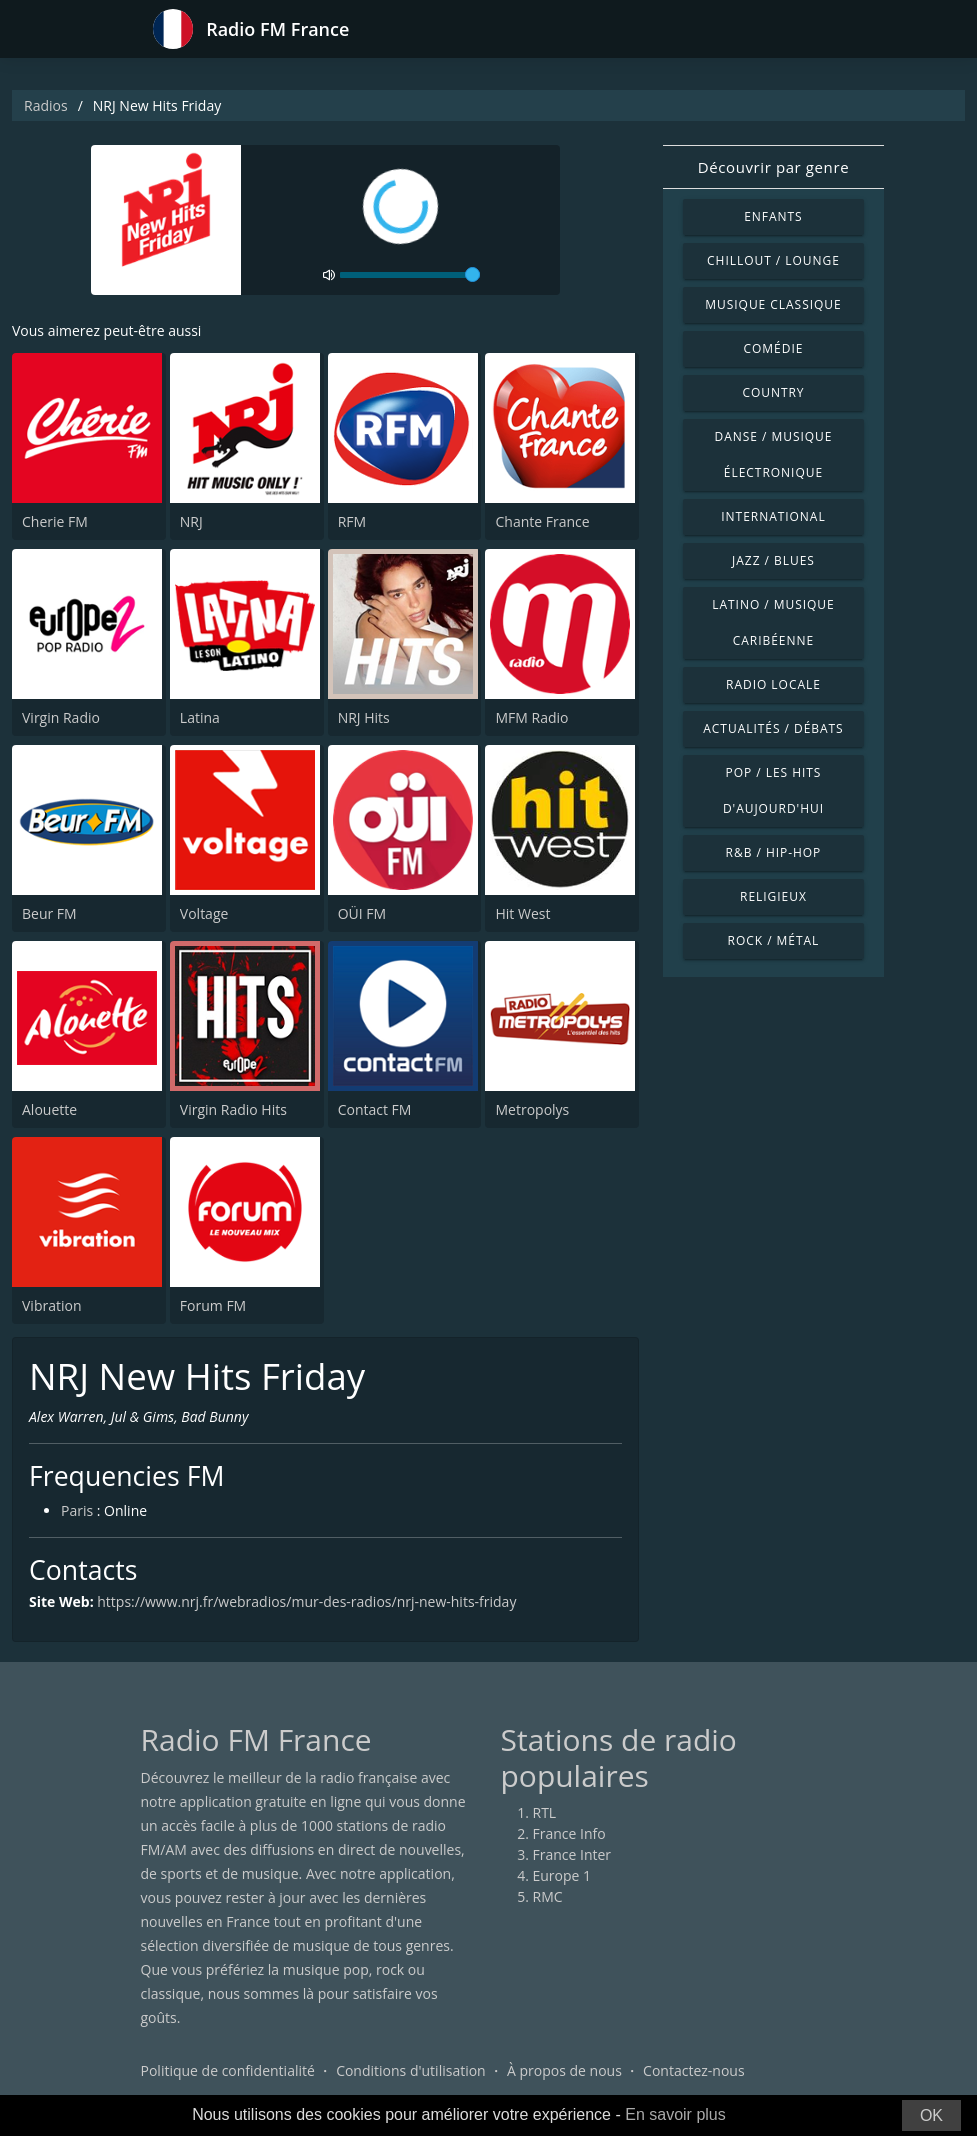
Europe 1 (562, 1875)
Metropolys (532, 1109)
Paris (77, 1510)
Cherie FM (55, 521)
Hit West (522, 913)
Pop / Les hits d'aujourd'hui (773, 790)
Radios (46, 105)
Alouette (49, 1109)
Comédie (774, 348)
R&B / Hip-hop (774, 852)
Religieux (773, 896)
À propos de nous (564, 2070)
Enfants (773, 216)
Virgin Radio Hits (233, 1109)
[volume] (410, 275)
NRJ (191, 521)
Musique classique (773, 304)
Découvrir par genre (773, 167)
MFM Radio (531, 717)
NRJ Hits (364, 717)
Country (773, 392)
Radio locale (773, 684)
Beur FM (49, 913)
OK (931, 2115)
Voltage (204, 913)
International (773, 516)
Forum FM (213, 1305)
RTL (545, 1812)
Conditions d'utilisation (411, 2070)
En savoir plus (675, 2114)
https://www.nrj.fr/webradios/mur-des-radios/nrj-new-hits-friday (306, 1601)
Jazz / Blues (773, 560)
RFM (352, 521)
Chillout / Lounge (773, 260)
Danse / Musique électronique (774, 454)
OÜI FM (362, 913)
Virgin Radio (61, 717)
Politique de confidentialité (228, 2070)
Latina (200, 717)
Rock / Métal (774, 940)
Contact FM (375, 1109)
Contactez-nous (694, 2070)
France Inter (572, 1854)
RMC (548, 1896)
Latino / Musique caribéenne (773, 622)
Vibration (51, 1305)
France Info (569, 1833)
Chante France (542, 521)
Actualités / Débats (773, 728)
